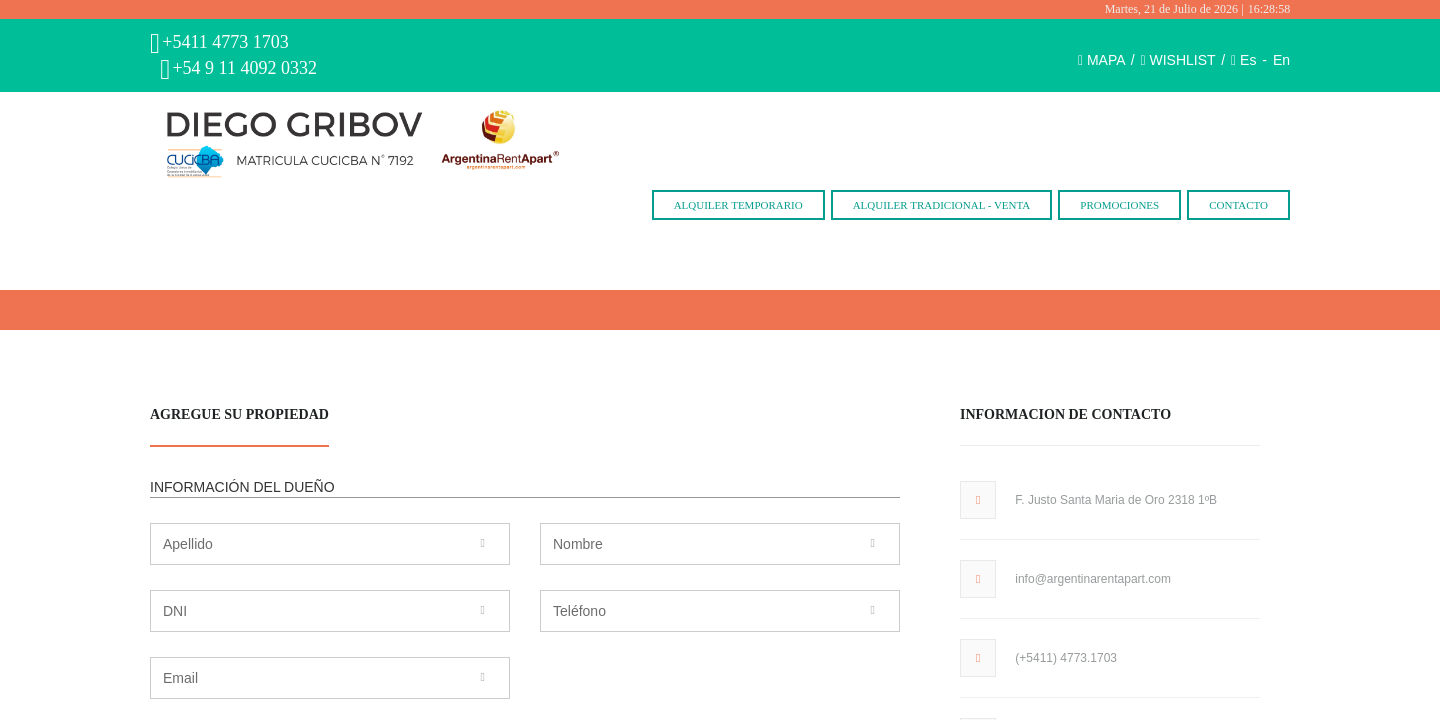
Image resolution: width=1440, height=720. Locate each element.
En (1281, 60)
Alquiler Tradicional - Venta (942, 205)
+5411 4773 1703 (225, 42)
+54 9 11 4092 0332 (244, 68)
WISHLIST (1183, 60)
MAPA (1106, 60)
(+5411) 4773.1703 (1066, 658)
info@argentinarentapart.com (1093, 579)
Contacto (1238, 205)
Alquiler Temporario (738, 205)
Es (1248, 60)
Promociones (1119, 205)
